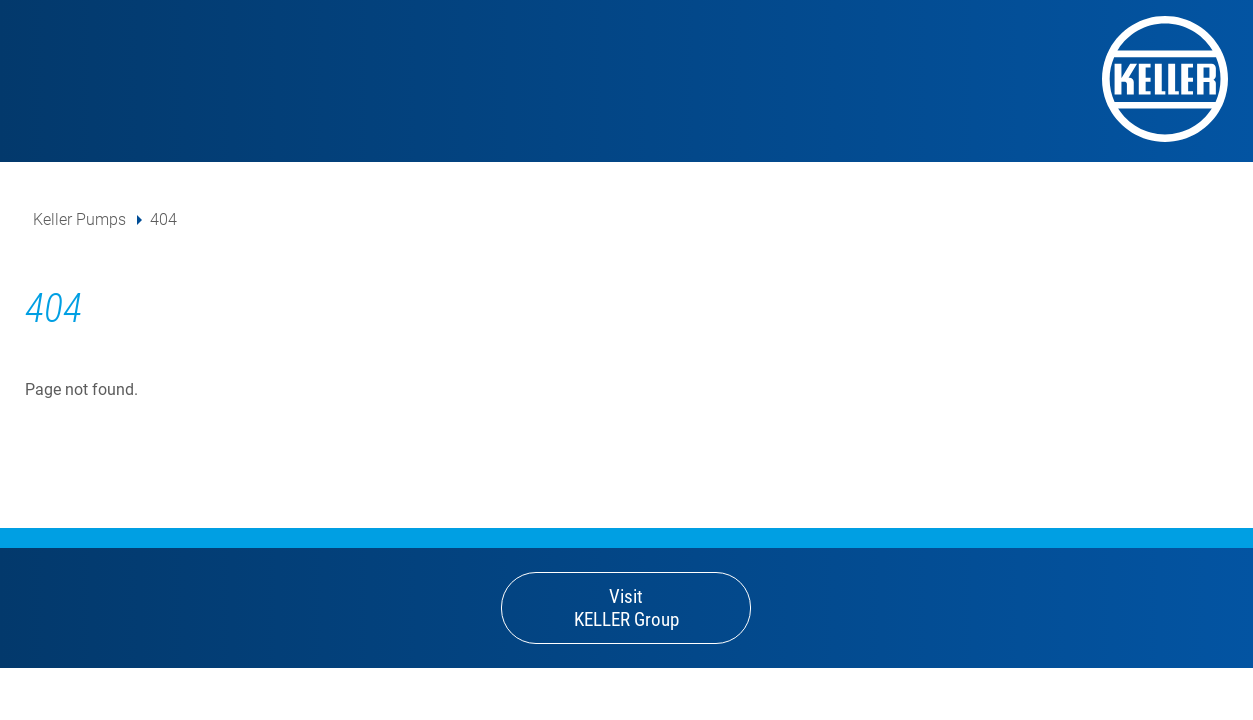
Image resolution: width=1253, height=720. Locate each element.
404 (163, 219)
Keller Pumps (79, 219)
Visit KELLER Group (626, 608)
